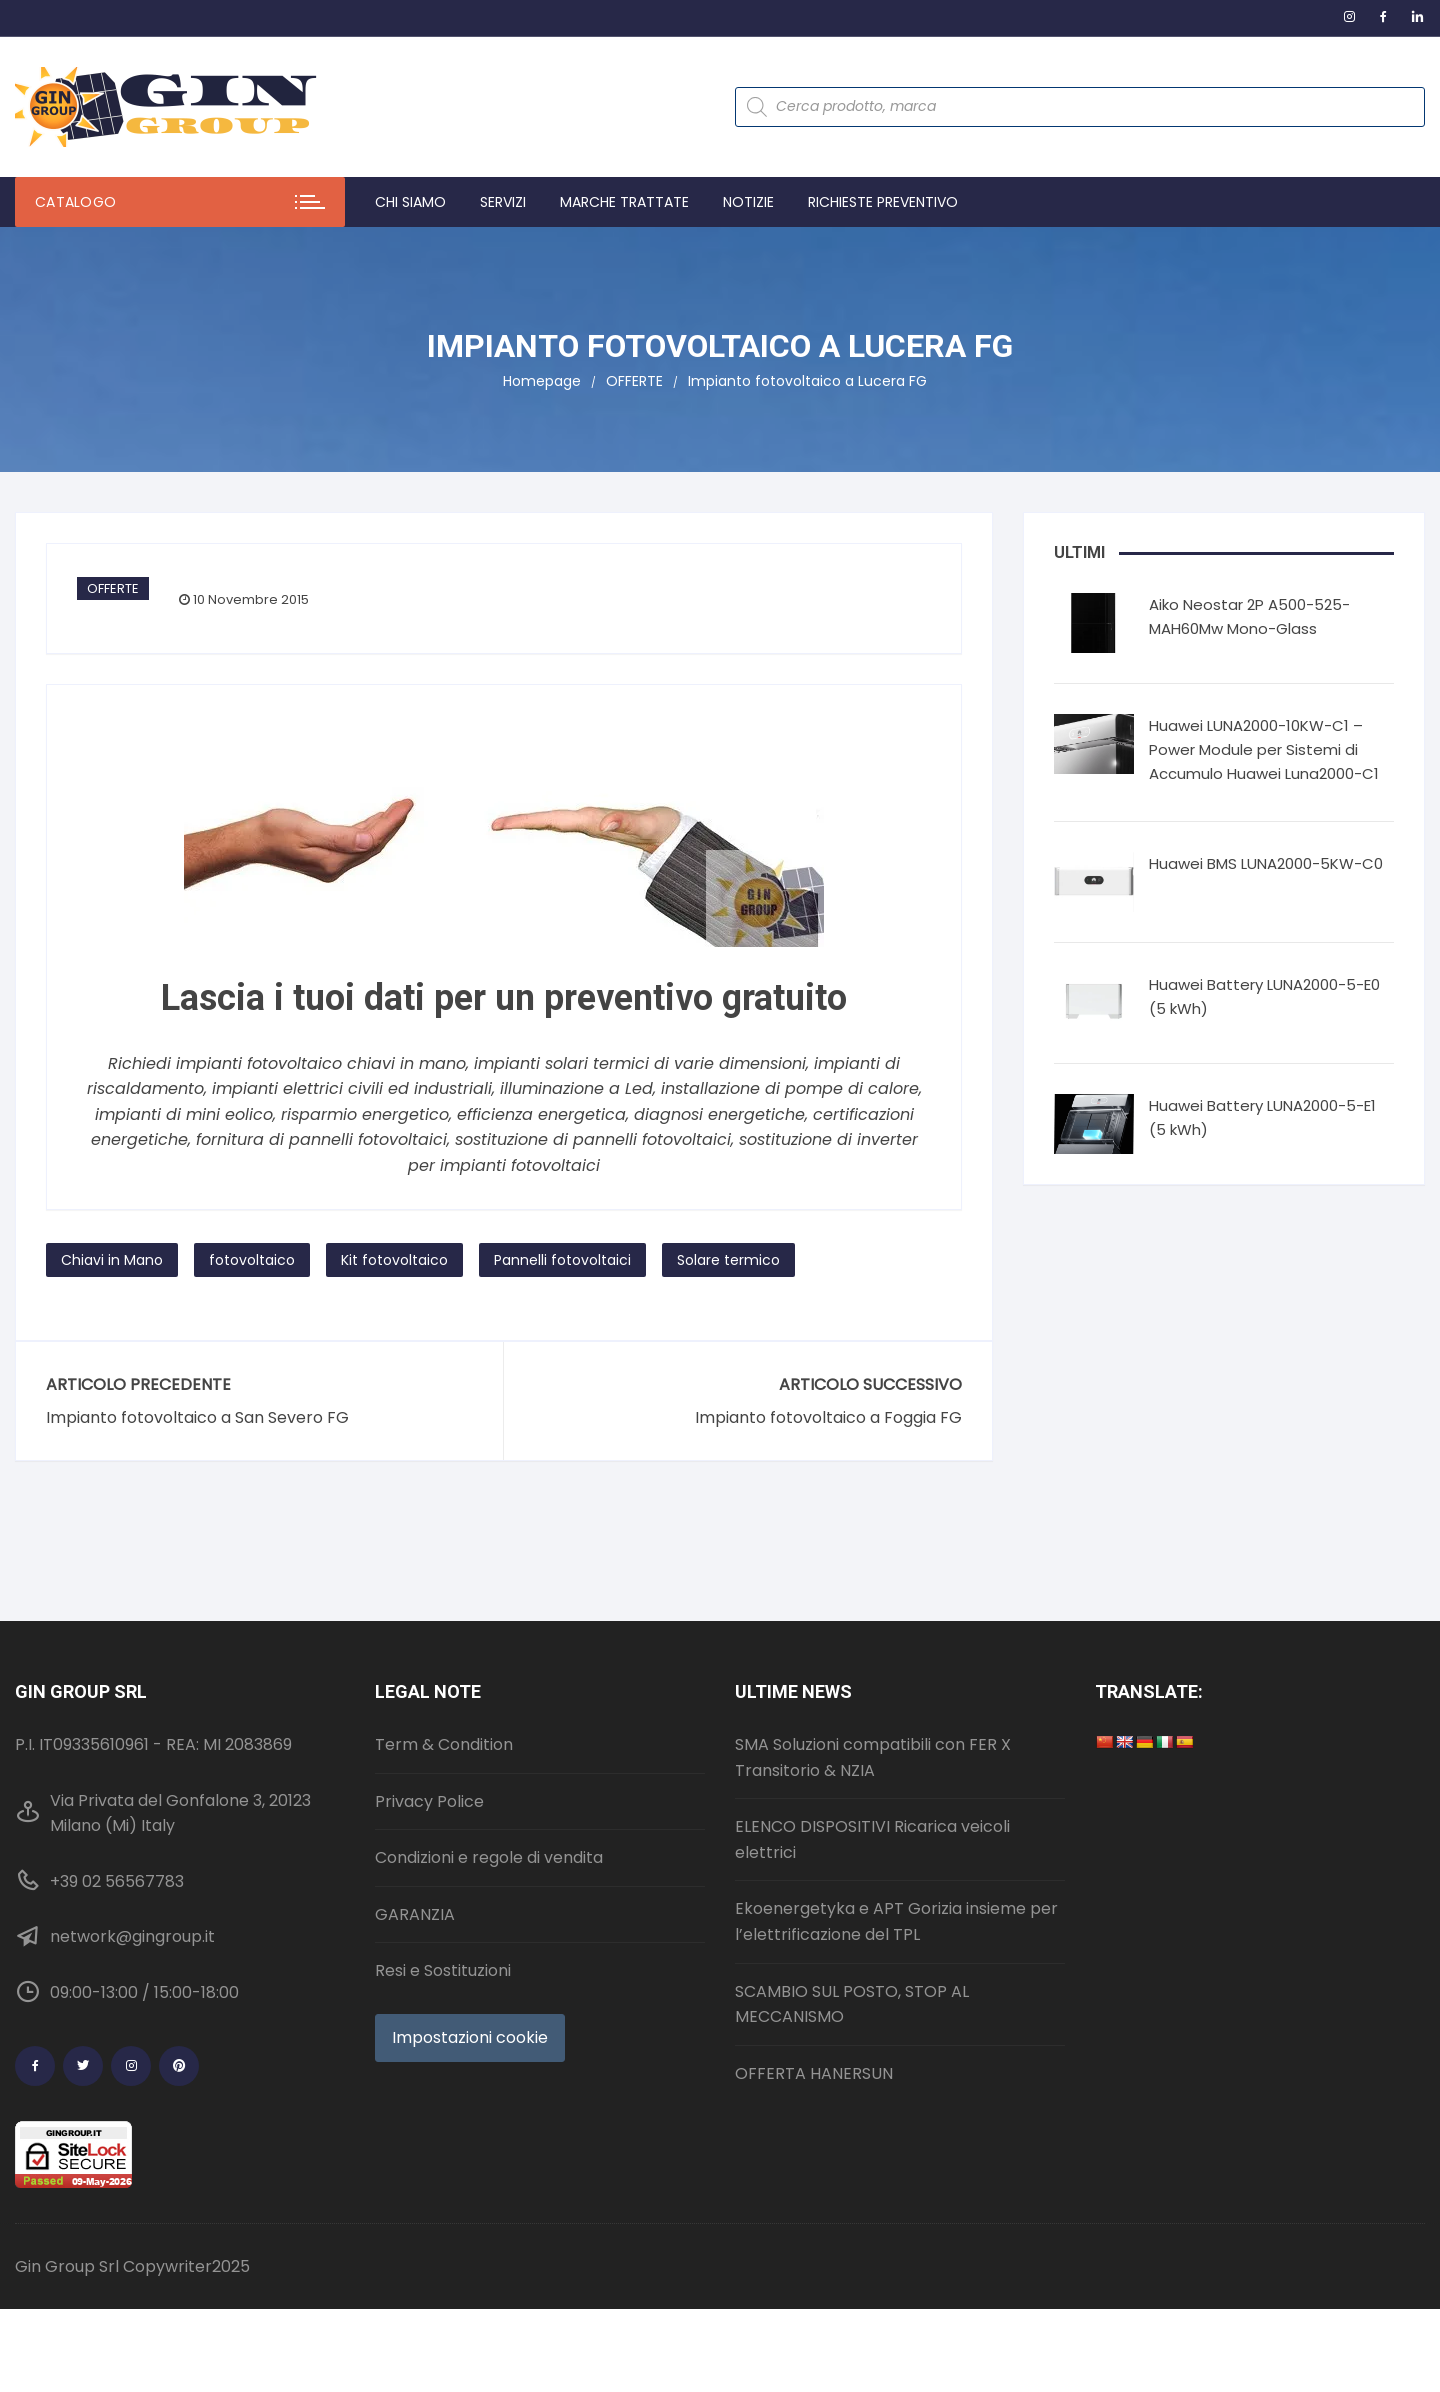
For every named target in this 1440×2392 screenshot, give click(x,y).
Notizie (748, 202)
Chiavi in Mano (112, 1260)
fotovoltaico (252, 1260)
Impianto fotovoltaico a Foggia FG (828, 1418)
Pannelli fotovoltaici (562, 1260)
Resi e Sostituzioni (443, 1970)
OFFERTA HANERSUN (814, 2073)
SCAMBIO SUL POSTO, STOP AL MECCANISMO (852, 2004)
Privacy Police (429, 1801)
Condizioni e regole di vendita (489, 1857)
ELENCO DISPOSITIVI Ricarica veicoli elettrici (872, 1839)
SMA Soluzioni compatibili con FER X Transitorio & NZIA (873, 1757)
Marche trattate (624, 202)
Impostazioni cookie (470, 2037)
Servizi (503, 202)
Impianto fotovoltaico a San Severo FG (197, 1418)
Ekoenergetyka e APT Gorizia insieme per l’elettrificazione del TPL (896, 1921)
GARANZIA (415, 1914)
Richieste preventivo (883, 202)
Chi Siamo (410, 202)
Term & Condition (444, 1744)
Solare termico (728, 1260)
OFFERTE (113, 588)
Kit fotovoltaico (394, 1260)
